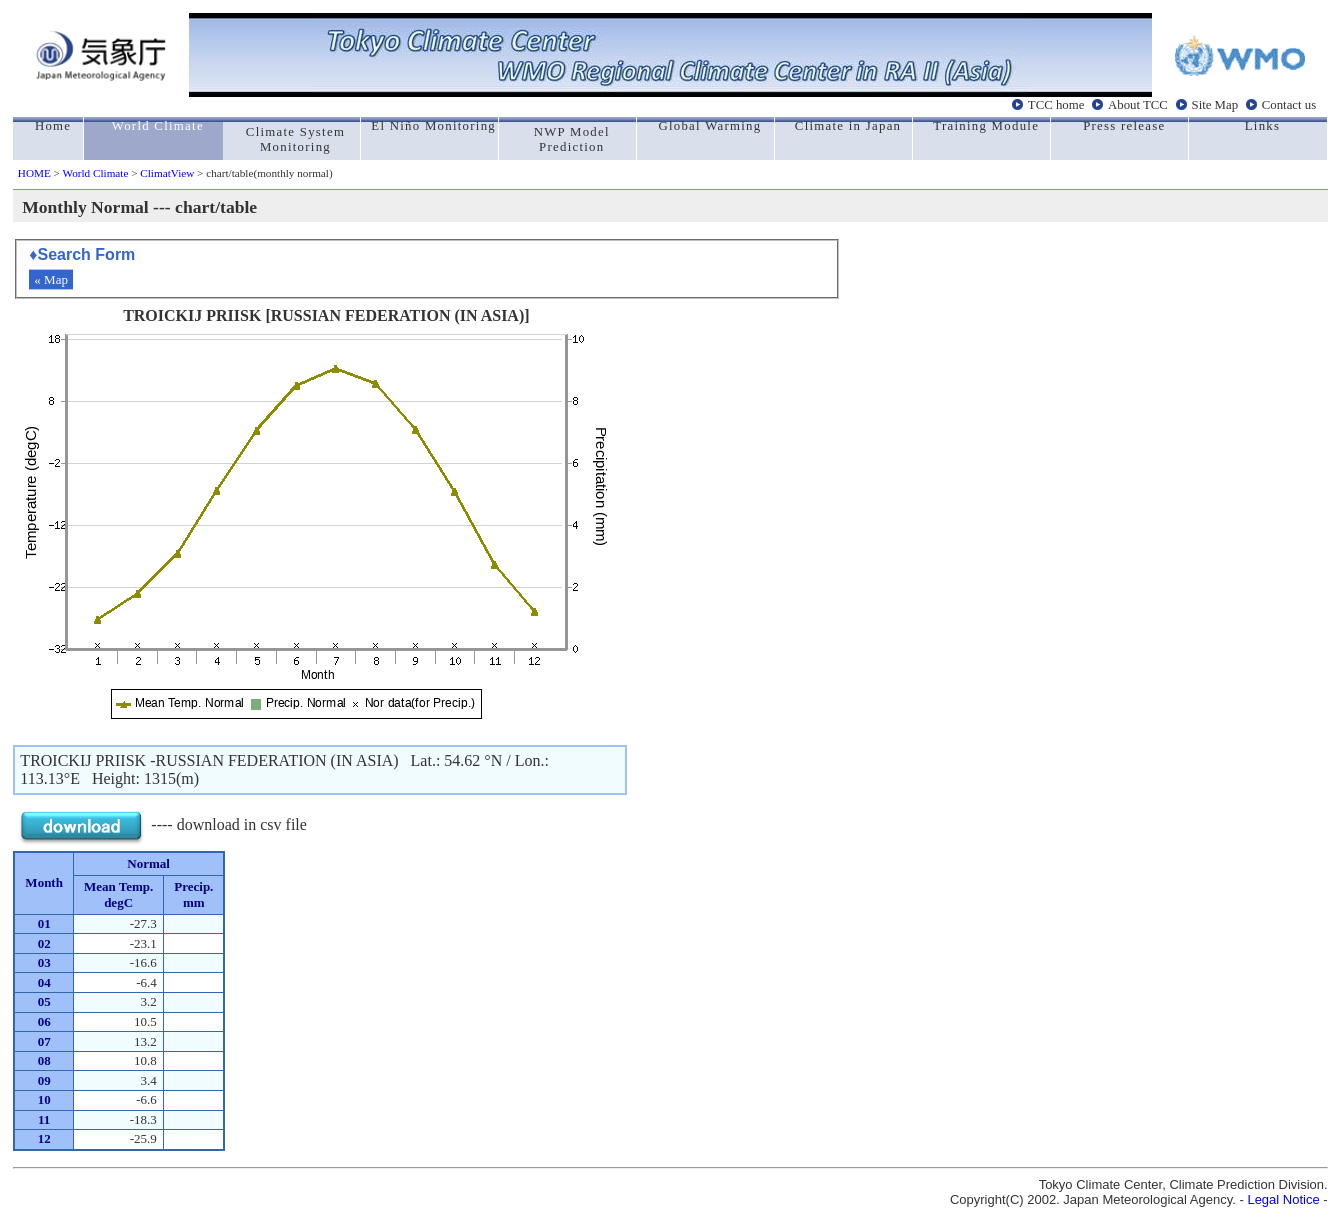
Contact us (1289, 104)
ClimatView (167, 173)
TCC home (1056, 104)
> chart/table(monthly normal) (263, 173)
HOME (34, 173)
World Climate (95, 173)
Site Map (1215, 104)
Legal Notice (1283, 1199)
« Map (51, 279)
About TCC (1138, 104)
